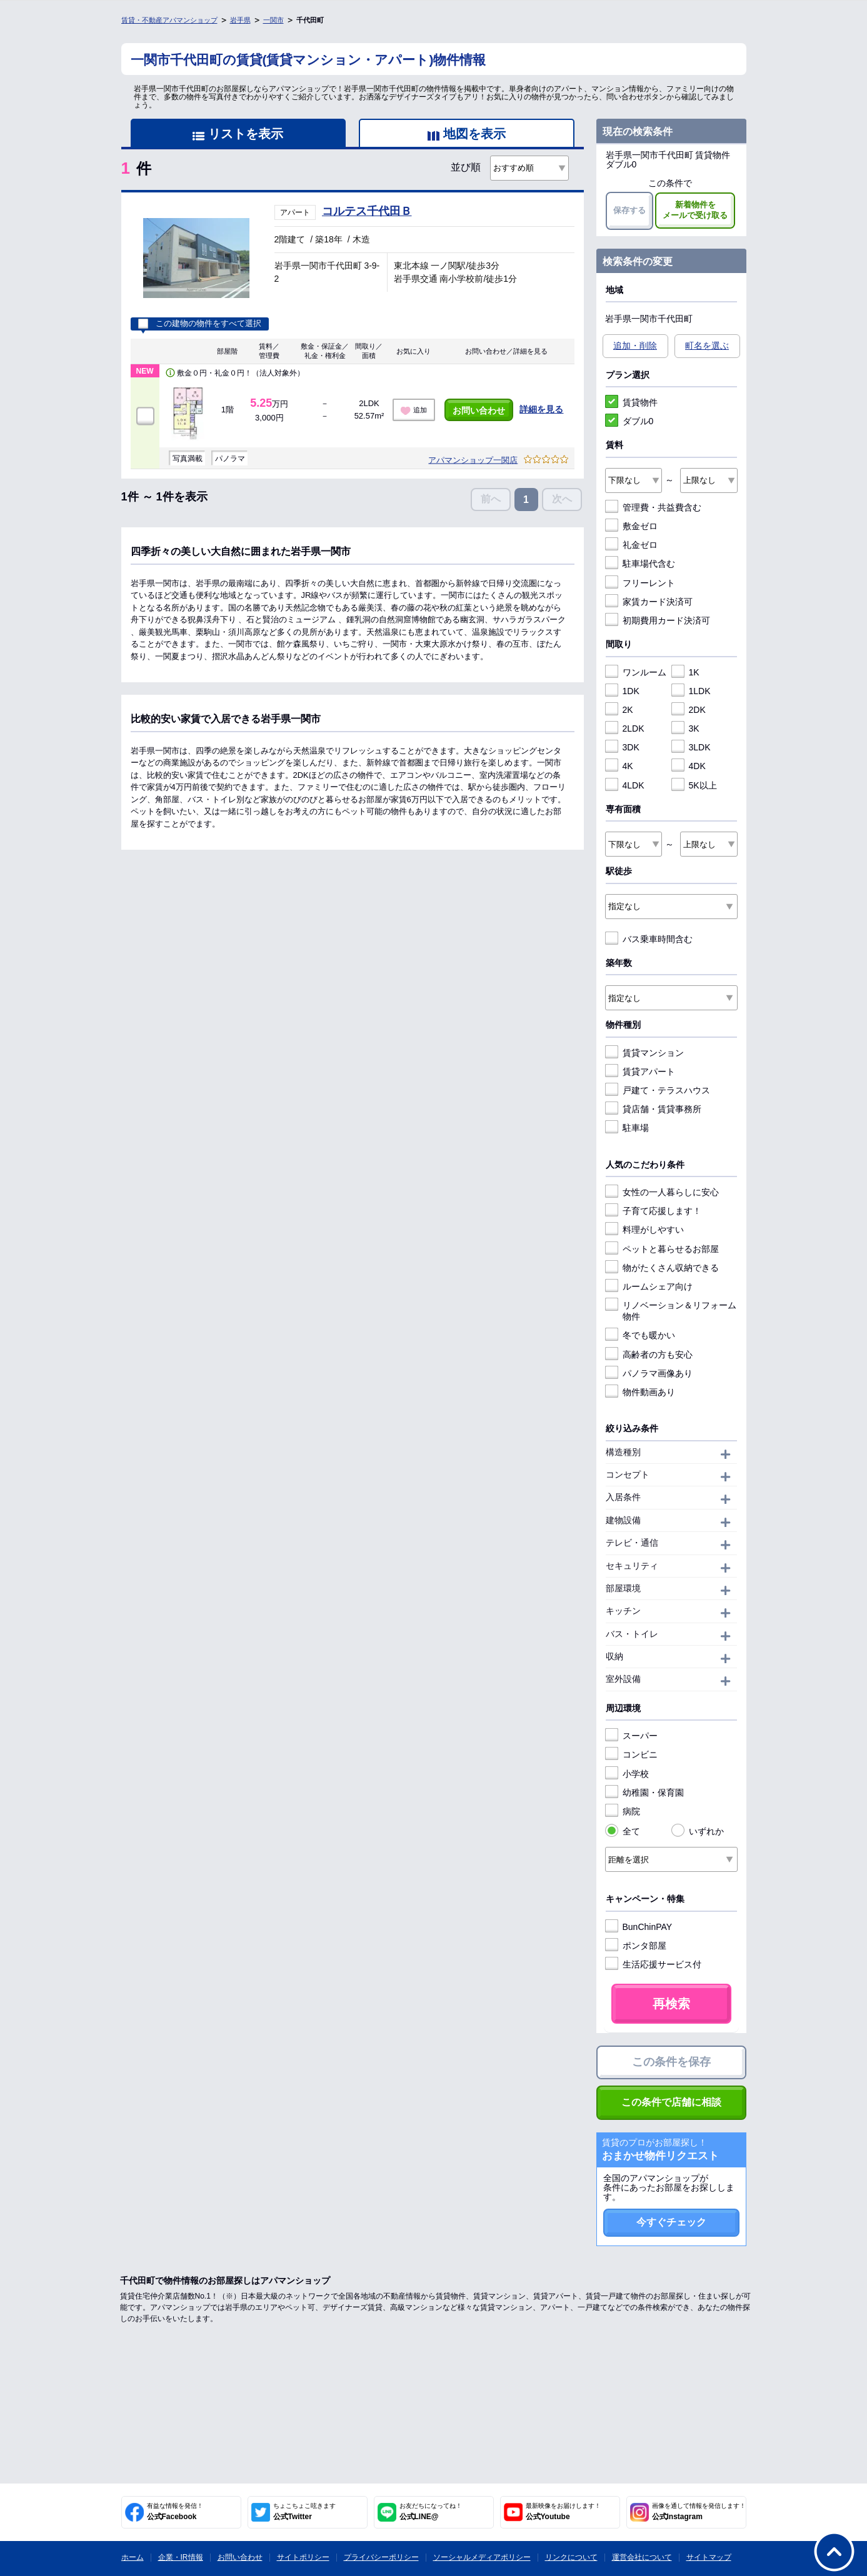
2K (619, 709)
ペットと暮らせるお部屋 (662, 1249)
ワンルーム (635, 672)
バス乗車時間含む (649, 939)
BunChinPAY (639, 1926)
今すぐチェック (671, 2222)
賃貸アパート (640, 1071)
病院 (622, 1811)
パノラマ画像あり (649, 1373)
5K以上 (694, 785)
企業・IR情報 (180, 2557)
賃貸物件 (631, 402)
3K (685, 728)
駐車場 (627, 1127)
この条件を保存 (671, 2062)
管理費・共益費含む (653, 507)
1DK (622, 691)
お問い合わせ (479, 410)
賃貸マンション (644, 1052)
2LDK (624, 728)
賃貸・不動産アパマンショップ (169, 20)
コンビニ (631, 1754)
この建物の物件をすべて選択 (199, 323)
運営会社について (642, 2557)
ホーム (132, 2557)
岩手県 (240, 20)
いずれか (697, 1831)
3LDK (691, 747)
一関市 (273, 20)
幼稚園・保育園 (644, 1792)
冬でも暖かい (640, 1335)
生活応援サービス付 (653, 1964)
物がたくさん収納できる (662, 1267)
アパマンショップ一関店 (473, 460)
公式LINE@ (430, 2511)
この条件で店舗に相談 (671, 2102)
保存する (629, 210)
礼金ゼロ (631, 544)
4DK (688, 766)
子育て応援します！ (653, 1210)
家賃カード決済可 (649, 601)
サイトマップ (708, 2557)
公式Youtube (563, 2511)
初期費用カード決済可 (657, 620)
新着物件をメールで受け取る (695, 210)
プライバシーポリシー (381, 2557)
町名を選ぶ (707, 346)
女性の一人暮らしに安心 (662, 1192)
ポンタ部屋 (635, 1945)
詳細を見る (541, 409)
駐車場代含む (640, 563)
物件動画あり (640, 1392)
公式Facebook (175, 2511)
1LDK (691, 691)
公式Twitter (304, 2511)
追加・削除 (635, 346)
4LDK (624, 785)
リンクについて (571, 2557)
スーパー (631, 1735)
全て (622, 1831)
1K (685, 672)
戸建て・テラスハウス (657, 1090)
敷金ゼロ (631, 526)
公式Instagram (699, 2511)
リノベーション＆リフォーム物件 (670, 1310)
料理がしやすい (644, 1229)
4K (619, 766)
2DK (688, 709)
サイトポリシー (303, 2557)
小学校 (627, 1773)
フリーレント (640, 583)
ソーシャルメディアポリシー (482, 2557)
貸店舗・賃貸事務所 (653, 1109)
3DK (622, 747)
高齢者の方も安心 (649, 1354)
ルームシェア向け (649, 1286)
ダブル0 (629, 421)
